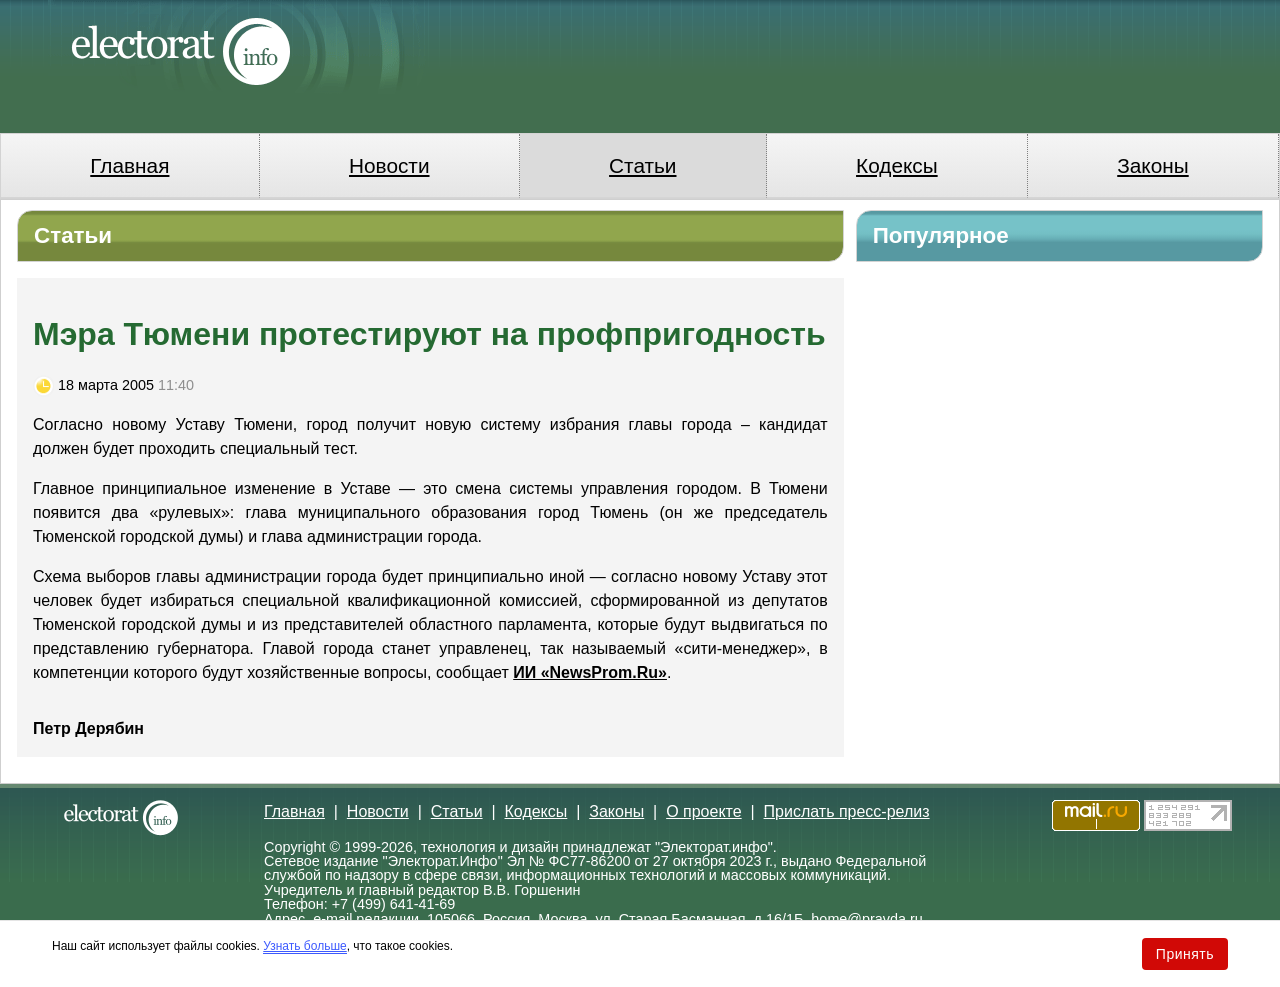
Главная (129, 165)
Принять (1185, 954)
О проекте (703, 811)
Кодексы (897, 165)
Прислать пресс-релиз (847, 811)
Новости (389, 165)
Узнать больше (304, 946)
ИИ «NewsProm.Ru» (590, 672)
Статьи (642, 165)
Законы (1152, 165)
